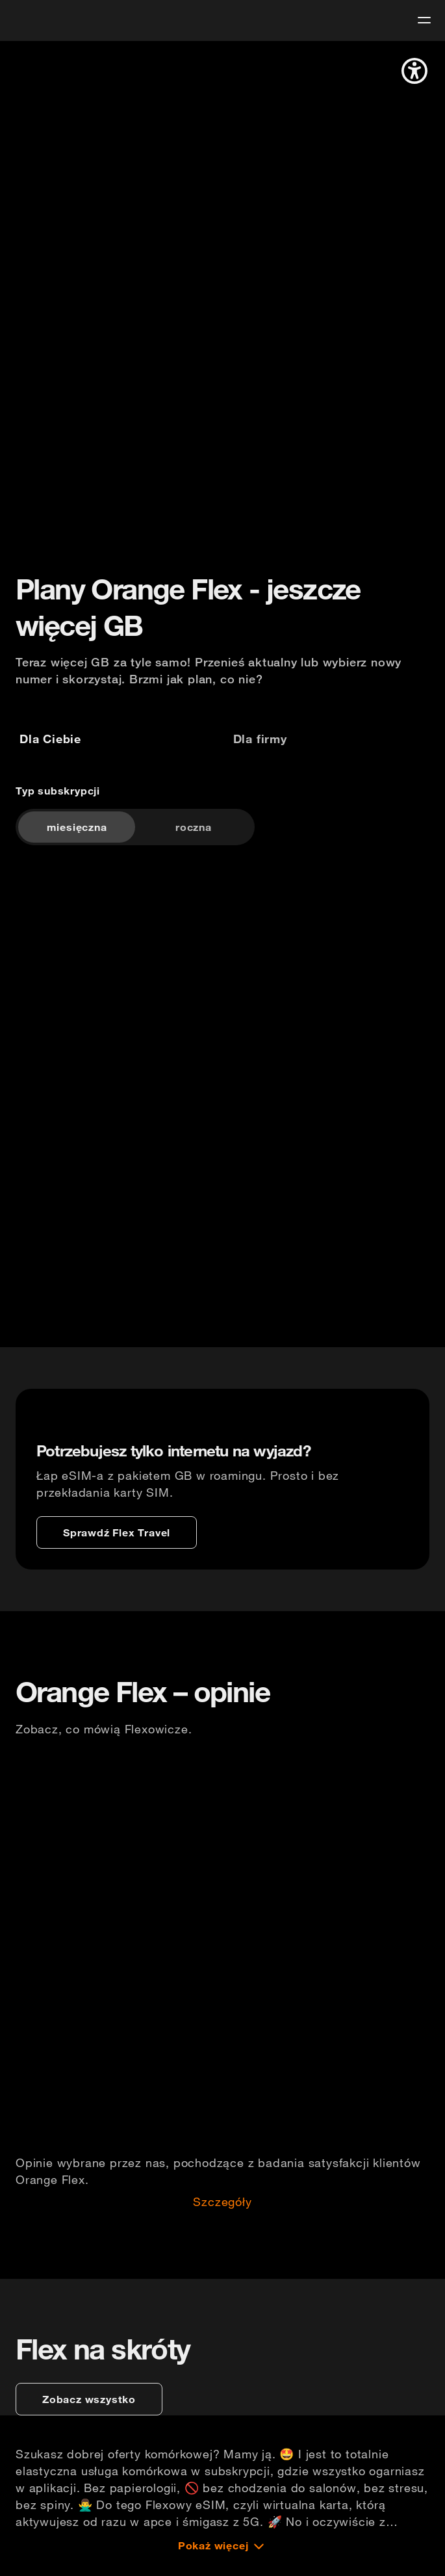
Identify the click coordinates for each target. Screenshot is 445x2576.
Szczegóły (222, 2207)
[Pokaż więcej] (223, 2559)
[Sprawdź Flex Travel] (116, 1532)
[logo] (34, 18)
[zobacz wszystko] (89, 2413)
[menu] (424, 20)
